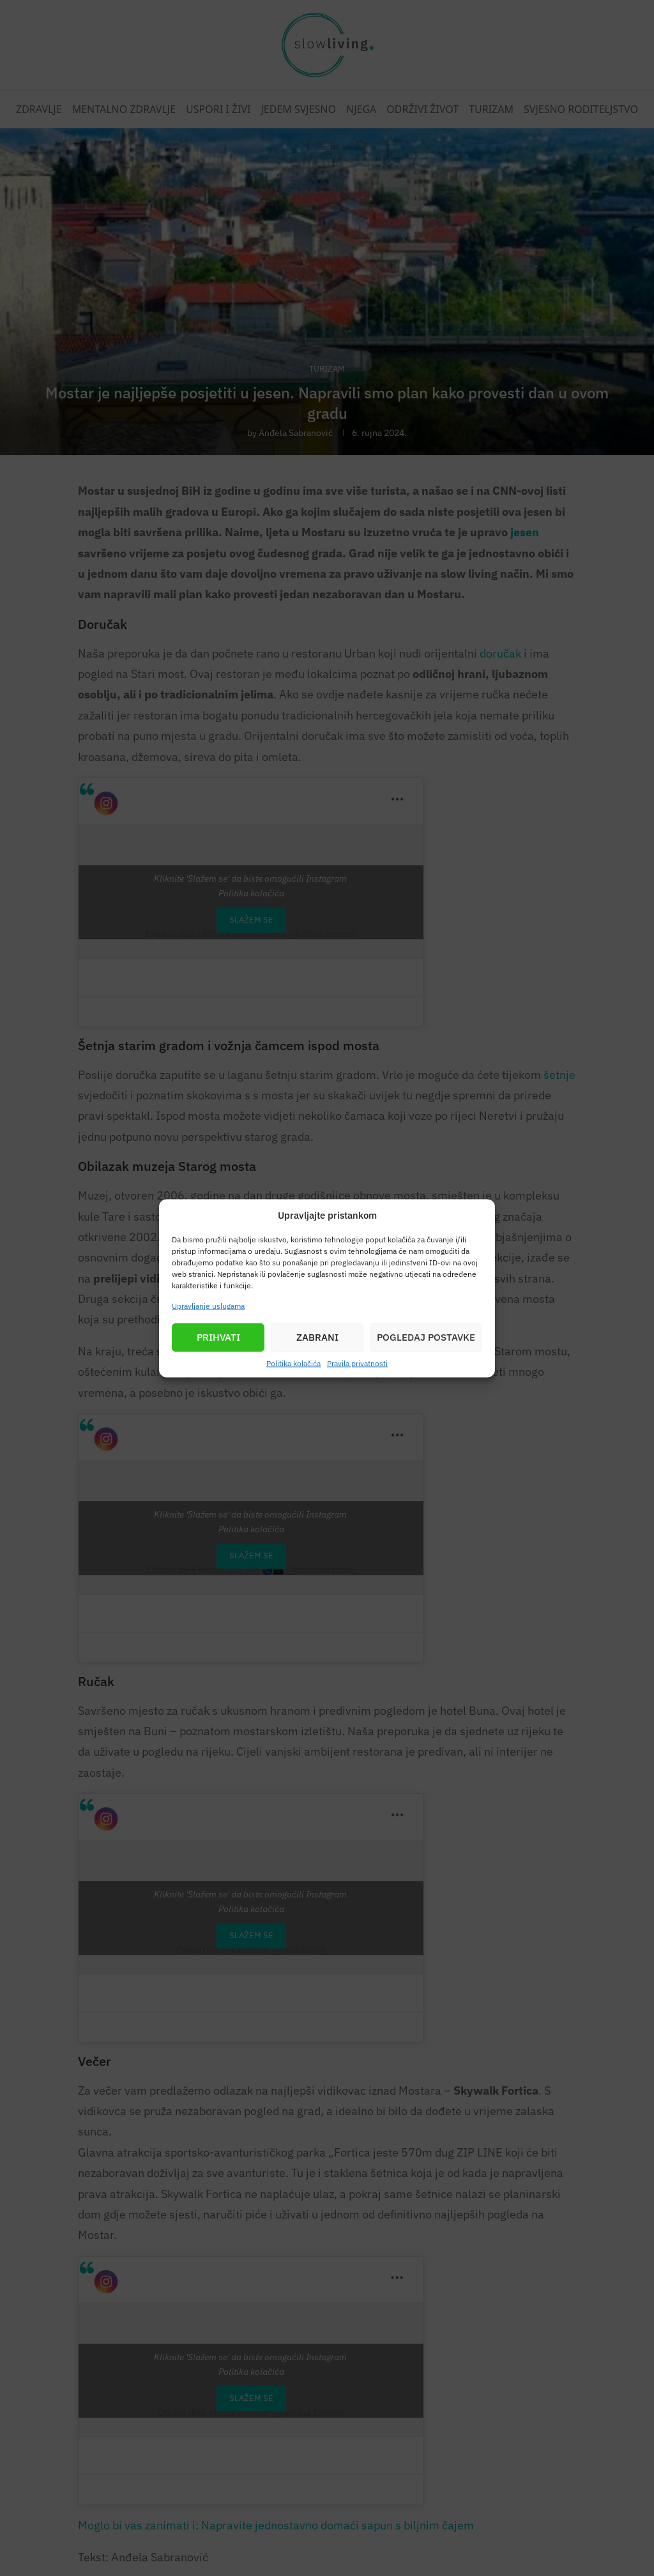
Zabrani (317, 1337)
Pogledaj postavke (426, 1337)
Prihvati (218, 1337)
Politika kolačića (293, 1362)
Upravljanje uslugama (208, 1305)
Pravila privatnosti (357, 1362)
